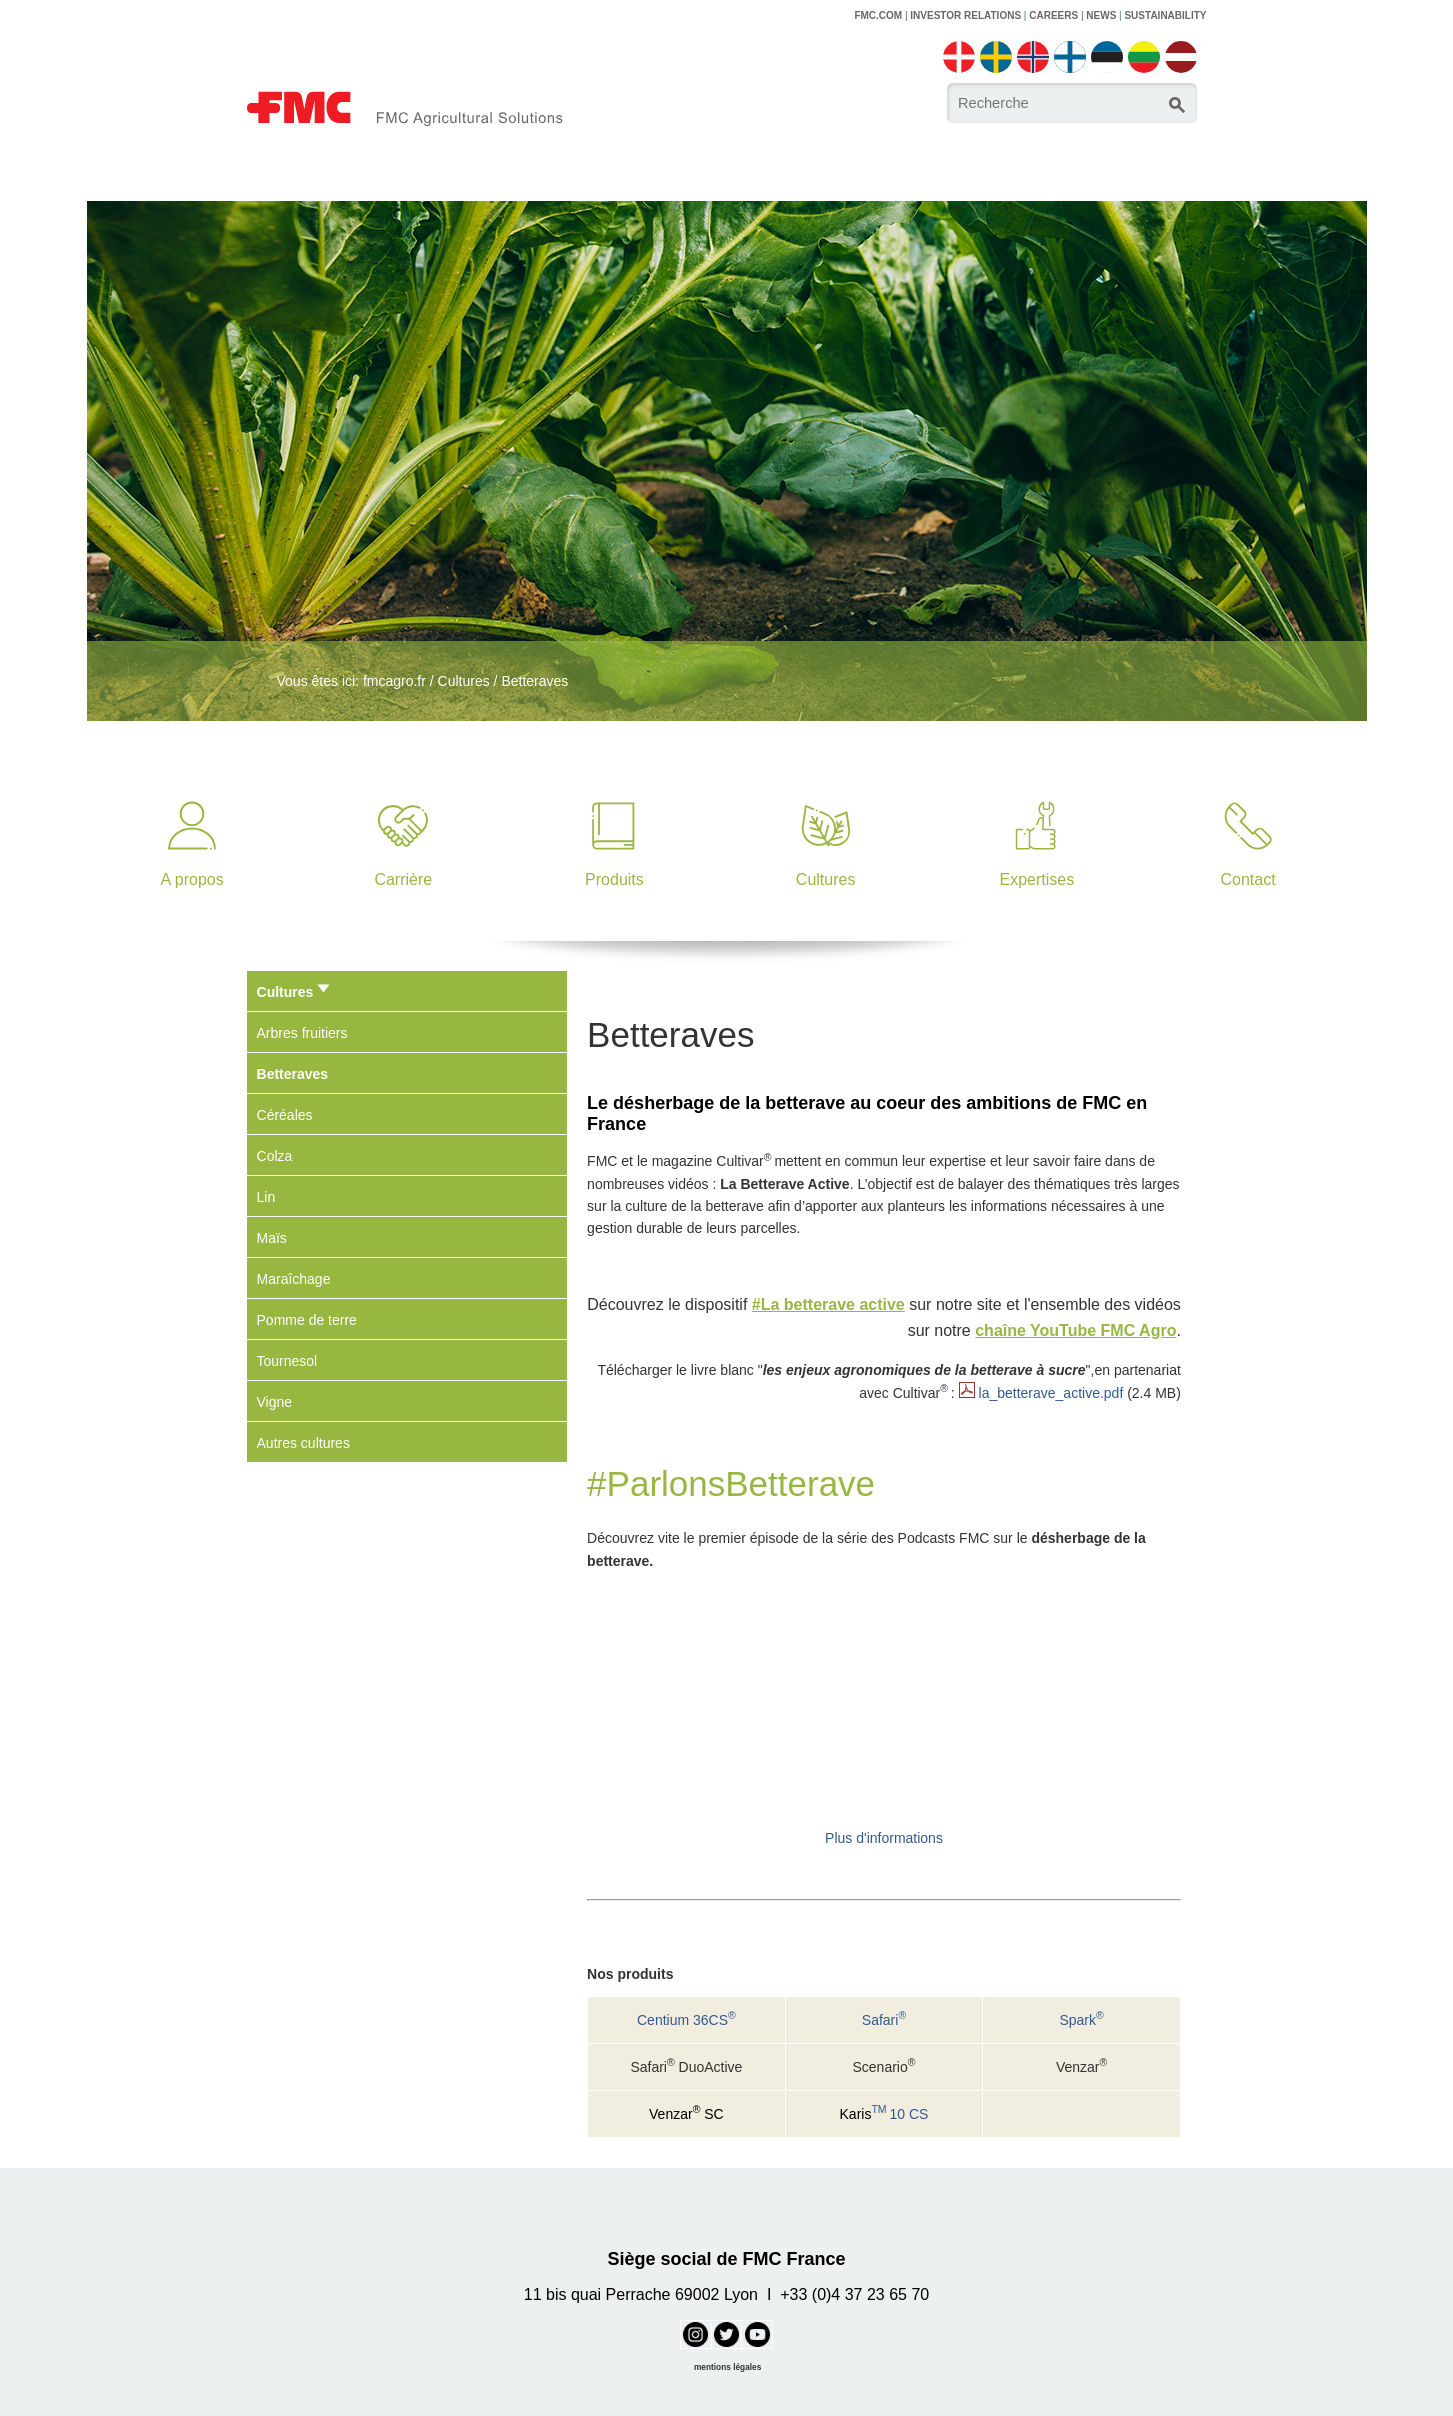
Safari (884, 2020)
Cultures (464, 681)
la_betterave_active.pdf (1051, 1393)
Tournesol (287, 1361)
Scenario (883, 2067)
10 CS (884, 2114)
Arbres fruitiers (302, 1033)
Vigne (275, 1402)
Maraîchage (294, 1279)
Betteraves (534, 681)
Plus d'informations (884, 1838)
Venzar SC (686, 2114)
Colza (275, 1156)
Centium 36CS (686, 2020)
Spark (1081, 2020)
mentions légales (727, 2367)
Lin (266, 1197)
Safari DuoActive (686, 2067)
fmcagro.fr (394, 681)
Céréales (285, 1115)
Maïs (272, 1238)
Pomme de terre (307, 1320)
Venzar (1081, 2067)
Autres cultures (303, 1443)
